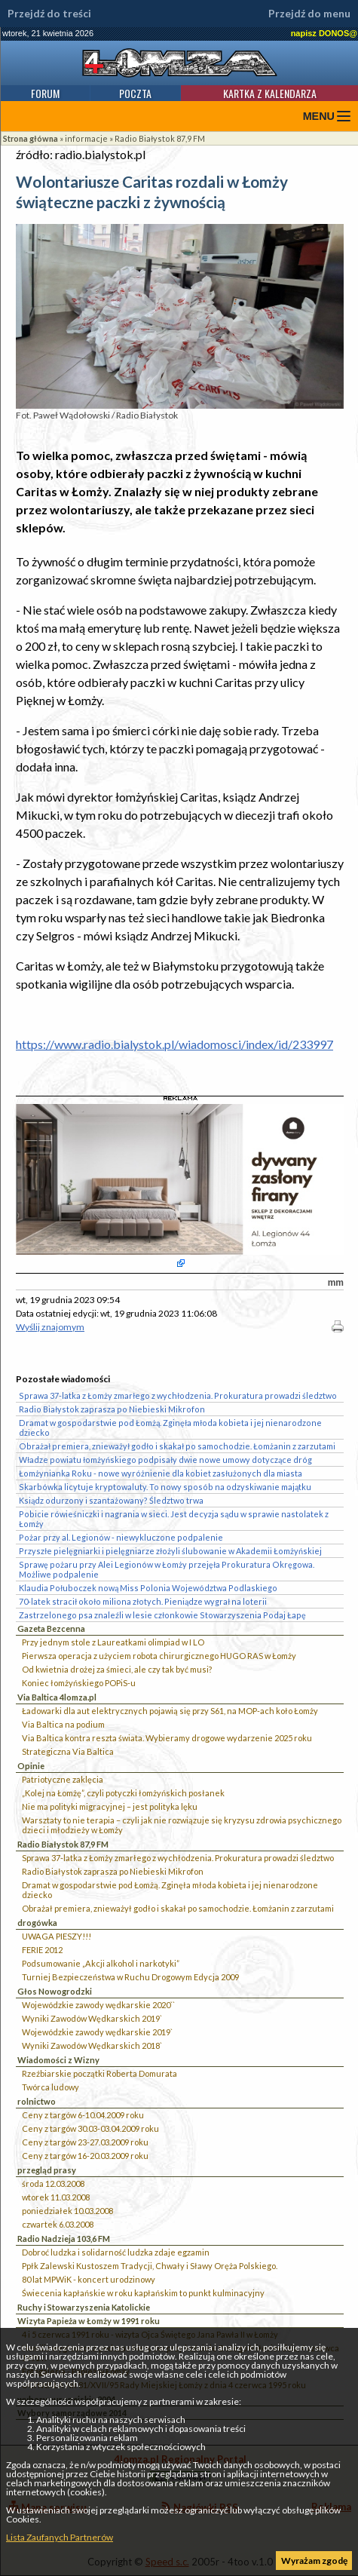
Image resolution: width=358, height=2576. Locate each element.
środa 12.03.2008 (53, 2183)
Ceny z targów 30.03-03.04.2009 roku (90, 2128)
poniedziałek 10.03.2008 (67, 2211)
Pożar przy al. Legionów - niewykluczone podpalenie (121, 1537)
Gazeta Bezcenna (51, 1628)
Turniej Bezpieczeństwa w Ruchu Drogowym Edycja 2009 (130, 1977)
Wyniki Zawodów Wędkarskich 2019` (92, 2018)
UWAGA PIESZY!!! (56, 1936)
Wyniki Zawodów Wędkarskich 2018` (92, 2045)
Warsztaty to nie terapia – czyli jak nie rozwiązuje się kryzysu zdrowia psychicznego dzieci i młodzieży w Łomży (181, 1825)
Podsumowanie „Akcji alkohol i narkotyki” (100, 1963)
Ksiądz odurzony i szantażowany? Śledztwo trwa (111, 1500)
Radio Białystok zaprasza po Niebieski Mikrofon (112, 1871)
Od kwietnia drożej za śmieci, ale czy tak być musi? (117, 1669)
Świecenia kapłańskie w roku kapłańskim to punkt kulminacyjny (143, 2293)
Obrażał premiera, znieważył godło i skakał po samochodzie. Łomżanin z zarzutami (178, 1908)
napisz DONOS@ (324, 33)
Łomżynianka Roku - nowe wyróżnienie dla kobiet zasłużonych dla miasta (160, 1473)
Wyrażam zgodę (314, 2560)
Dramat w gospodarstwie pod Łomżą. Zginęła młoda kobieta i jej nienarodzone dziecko (170, 1890)
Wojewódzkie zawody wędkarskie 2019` (97, 2032)
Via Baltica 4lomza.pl (56, 1697)
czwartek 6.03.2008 (57, 2224)
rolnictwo (36, 2101)
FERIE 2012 (42, 1950)
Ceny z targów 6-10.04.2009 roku (83, 2115)
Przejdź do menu (309, 14)
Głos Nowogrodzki (54, 1991)
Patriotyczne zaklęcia (62, 1779)
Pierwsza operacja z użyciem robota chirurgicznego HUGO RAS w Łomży (159, 1656)
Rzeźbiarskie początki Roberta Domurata (99, 2073)
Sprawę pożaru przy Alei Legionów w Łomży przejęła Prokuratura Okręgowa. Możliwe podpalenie (166, 1569)
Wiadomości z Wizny (58, 2060)
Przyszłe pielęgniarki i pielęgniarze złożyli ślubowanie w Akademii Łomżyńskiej (170, 1551)
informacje (86, 138)
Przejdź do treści (49, 14)
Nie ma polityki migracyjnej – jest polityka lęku (109, 1806)
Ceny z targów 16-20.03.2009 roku (85, 2155)
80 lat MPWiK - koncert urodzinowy (88, 2279)
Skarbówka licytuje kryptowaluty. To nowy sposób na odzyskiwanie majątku (165, 1487)
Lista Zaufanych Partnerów (59, 2537)
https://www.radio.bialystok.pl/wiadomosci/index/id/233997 (174, 1044)
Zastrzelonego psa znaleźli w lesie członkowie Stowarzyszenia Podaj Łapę (162, 1615)
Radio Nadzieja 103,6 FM (63, 2238)
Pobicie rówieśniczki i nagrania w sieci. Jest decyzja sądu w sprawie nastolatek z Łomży (174, 1519)
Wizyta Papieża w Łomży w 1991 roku (88, 2321)
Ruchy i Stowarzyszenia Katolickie (83, 2307)
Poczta (135, 93)
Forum (45, 93)
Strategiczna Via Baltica (68, 1751)
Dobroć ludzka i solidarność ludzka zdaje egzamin (116, 2252)
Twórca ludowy (50, 2087)
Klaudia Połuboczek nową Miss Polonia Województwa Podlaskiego (148, 1588)
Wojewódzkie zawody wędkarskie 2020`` (98, 2005)
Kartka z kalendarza (270, 93)
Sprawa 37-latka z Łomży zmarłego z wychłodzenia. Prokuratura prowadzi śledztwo (178, 1858)
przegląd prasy (46, 2170)
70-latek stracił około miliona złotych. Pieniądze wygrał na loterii (143, 1601)
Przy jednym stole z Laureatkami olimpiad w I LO (113, 1642)
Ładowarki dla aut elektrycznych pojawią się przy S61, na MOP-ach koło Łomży (170, 1711)
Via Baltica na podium (63, 1724)
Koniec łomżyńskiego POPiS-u (79, 1683)
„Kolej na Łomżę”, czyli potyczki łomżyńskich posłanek (123, 1793)
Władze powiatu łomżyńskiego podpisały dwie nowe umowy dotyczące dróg (165, 1459)
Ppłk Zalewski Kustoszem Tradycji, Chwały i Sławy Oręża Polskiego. (149, 2266)
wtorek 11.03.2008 (56, 2197)
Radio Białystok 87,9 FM (160, 138)
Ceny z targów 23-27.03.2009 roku (85, 2142)
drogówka (37, 1922)
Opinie (30, 1766)
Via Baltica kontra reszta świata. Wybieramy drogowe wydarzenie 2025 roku (167, 1738)
